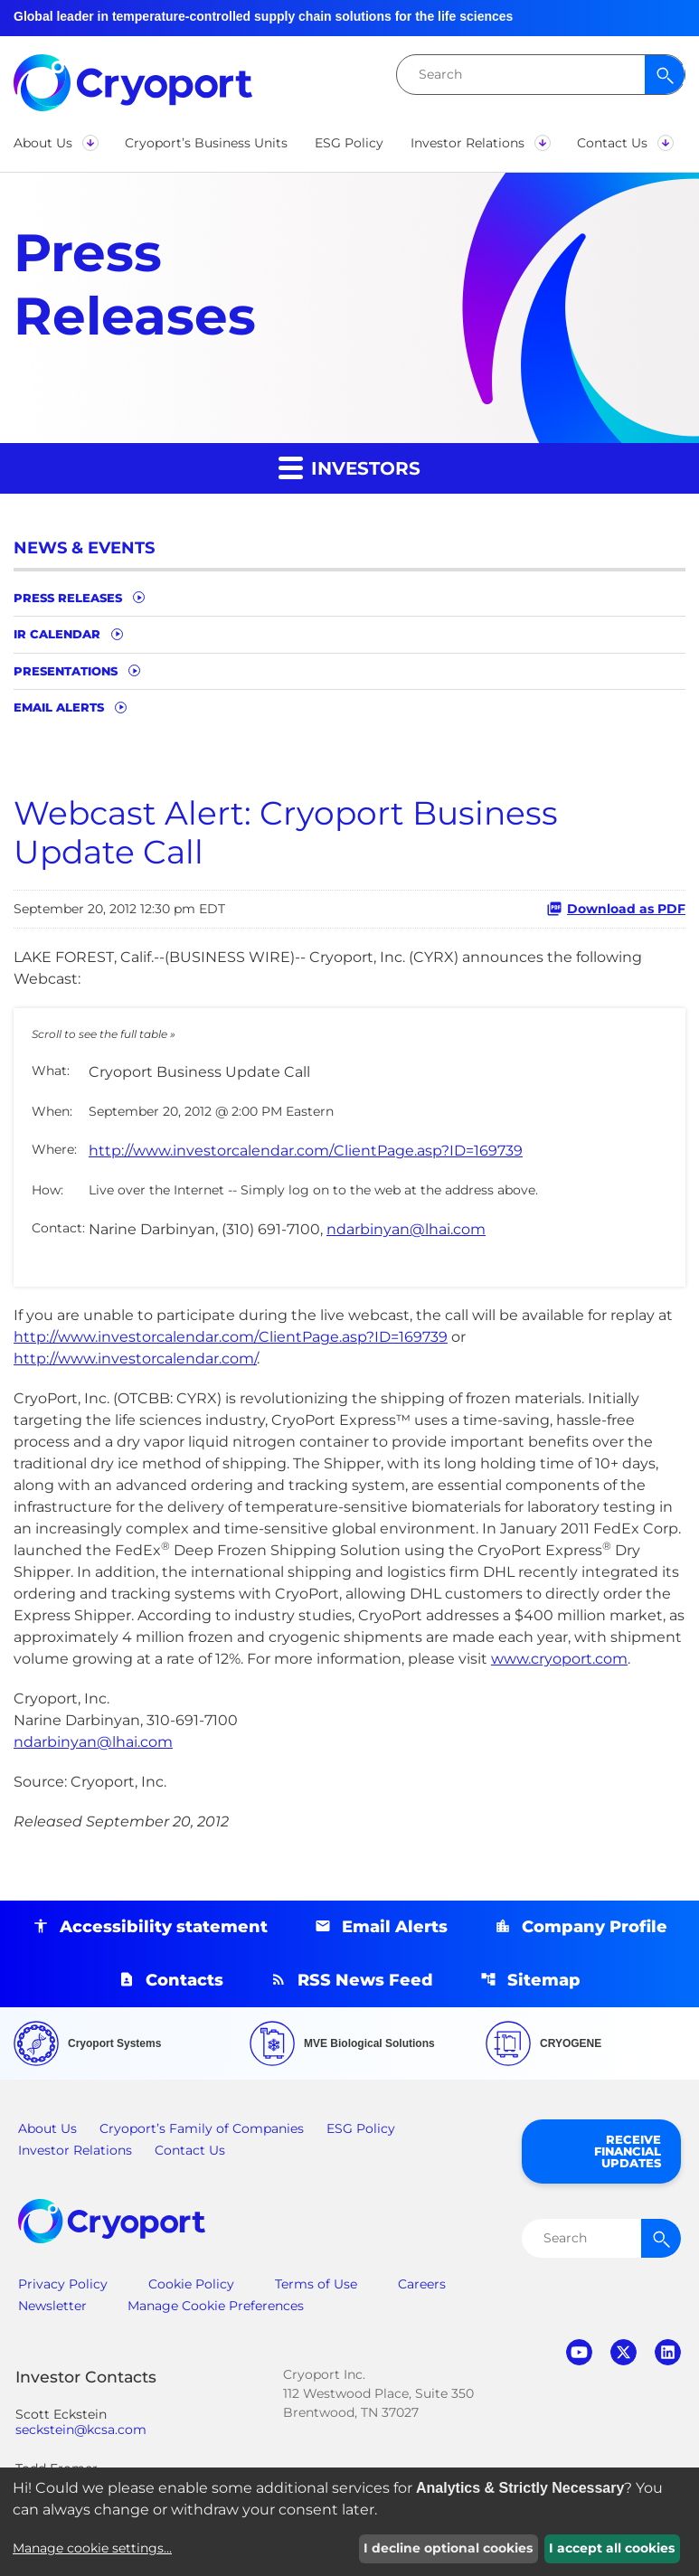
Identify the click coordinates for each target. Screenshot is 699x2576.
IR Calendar (57, 634)
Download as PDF (615, 909)
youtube (579, 2352)
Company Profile (594, 1927)
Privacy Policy (63, 2284)
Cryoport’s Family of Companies (201, 2128)
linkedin (668, 2352)
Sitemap (544, 1980)
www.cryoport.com (559, 1658)
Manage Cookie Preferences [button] (216, 2306)
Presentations (66, 671)
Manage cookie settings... (92, 2548)
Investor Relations (75, 2150)
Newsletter (52, 2306)
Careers (422, 2284)
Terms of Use (316, 2284)
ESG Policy (360, 2128)
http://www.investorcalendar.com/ (135, 1358)
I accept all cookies (612, 2548)
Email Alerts (59, 707)
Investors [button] (349, 467)
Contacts (184, 1980)
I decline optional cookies (448, 2548)
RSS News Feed (365, 1980)
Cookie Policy (191, 2284)
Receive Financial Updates (627, 2151)
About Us (47, 2128)
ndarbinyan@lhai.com (406, 1229)
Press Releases (68, 597)
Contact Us (190, 2150)
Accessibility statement (164, 1927)
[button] (56, 143)
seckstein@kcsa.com (80, 2430)
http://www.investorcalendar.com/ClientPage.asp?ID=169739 (306, 1150)
